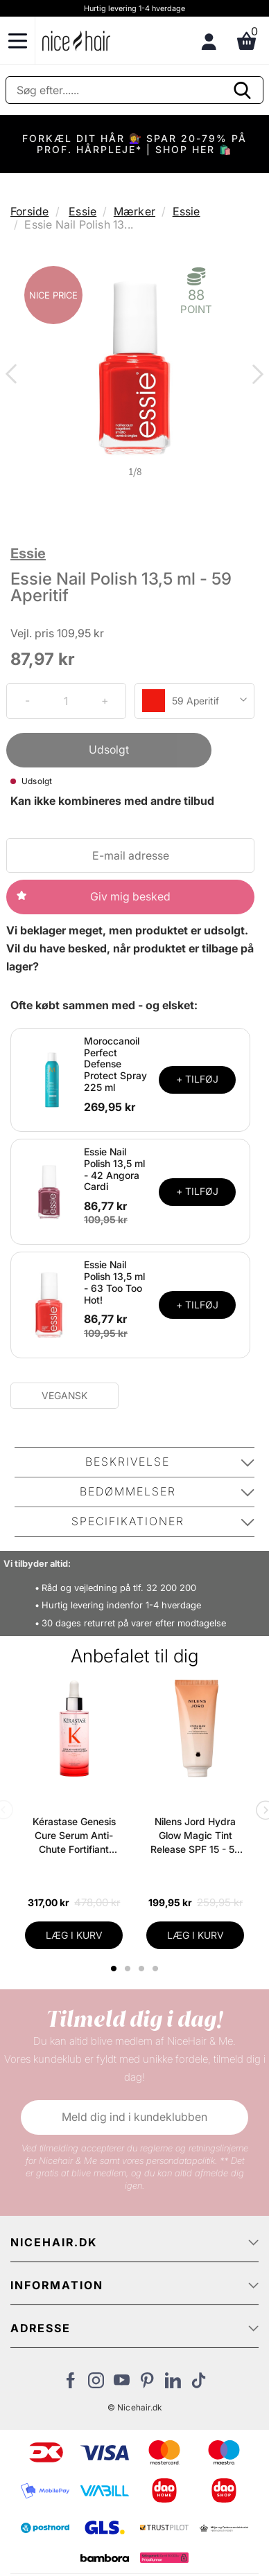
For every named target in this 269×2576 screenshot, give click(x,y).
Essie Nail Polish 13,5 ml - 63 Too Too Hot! (114, 1282)
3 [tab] (143, 1968)
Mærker (134, 211)
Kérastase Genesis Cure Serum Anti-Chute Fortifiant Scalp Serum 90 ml (74, 1835)
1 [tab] (114, 1968)
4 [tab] (157, 1968)
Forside (29, 211)
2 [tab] (129, 1968)
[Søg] (134, 90)
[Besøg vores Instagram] (96, 2384)
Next (255, 375)
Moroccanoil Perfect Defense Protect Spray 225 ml (115, 1064)
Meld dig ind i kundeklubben (134, 2117)
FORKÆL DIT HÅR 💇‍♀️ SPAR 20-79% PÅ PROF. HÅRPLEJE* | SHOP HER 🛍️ (134, 143)
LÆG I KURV (74, 1935)
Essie (82, 211)
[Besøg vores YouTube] (121, 2384)
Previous (14, 375)
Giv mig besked (130, 896)
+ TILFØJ (197, 1079)
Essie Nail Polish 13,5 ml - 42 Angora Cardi (114, 1169)
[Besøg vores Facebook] (70, 2384)
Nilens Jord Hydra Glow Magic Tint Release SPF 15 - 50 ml (195, 1835)
